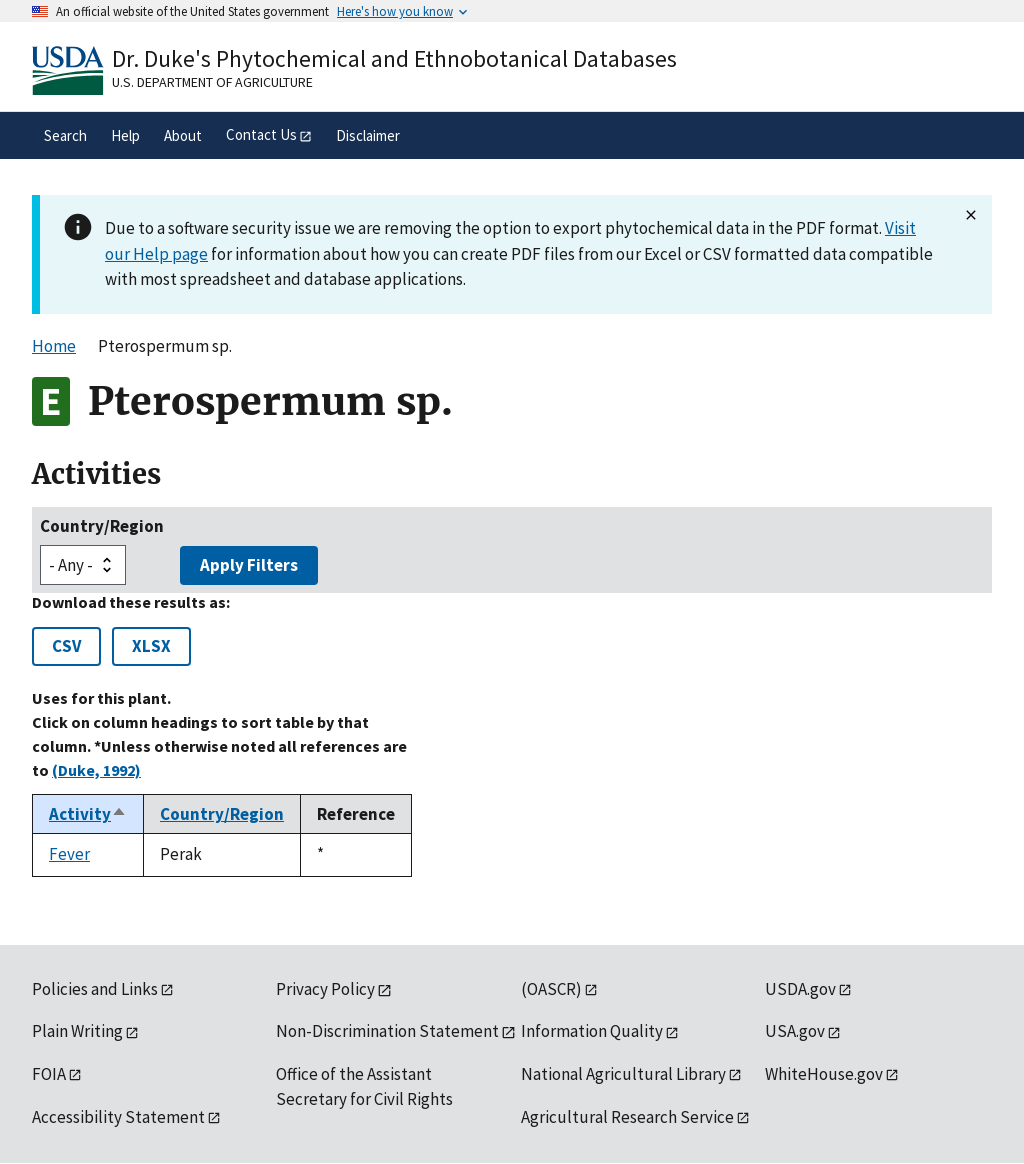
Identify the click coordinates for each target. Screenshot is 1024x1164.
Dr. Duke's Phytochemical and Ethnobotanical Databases (394, 58)
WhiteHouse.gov (824, 1074)
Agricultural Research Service (627, 1117)
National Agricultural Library (623, 1074)
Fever (69, 854)
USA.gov (795, 1031)
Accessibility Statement (118, 1117)
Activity (88, 814)
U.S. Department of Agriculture (212, 82)
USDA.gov (800, 989)
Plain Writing (77, 1031)
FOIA (49, 1074)
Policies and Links (95, 989)
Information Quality (592, 1031)
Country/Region (102, 526)
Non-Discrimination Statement (387, 1031)
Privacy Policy (325, 989)
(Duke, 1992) (96, 770)
